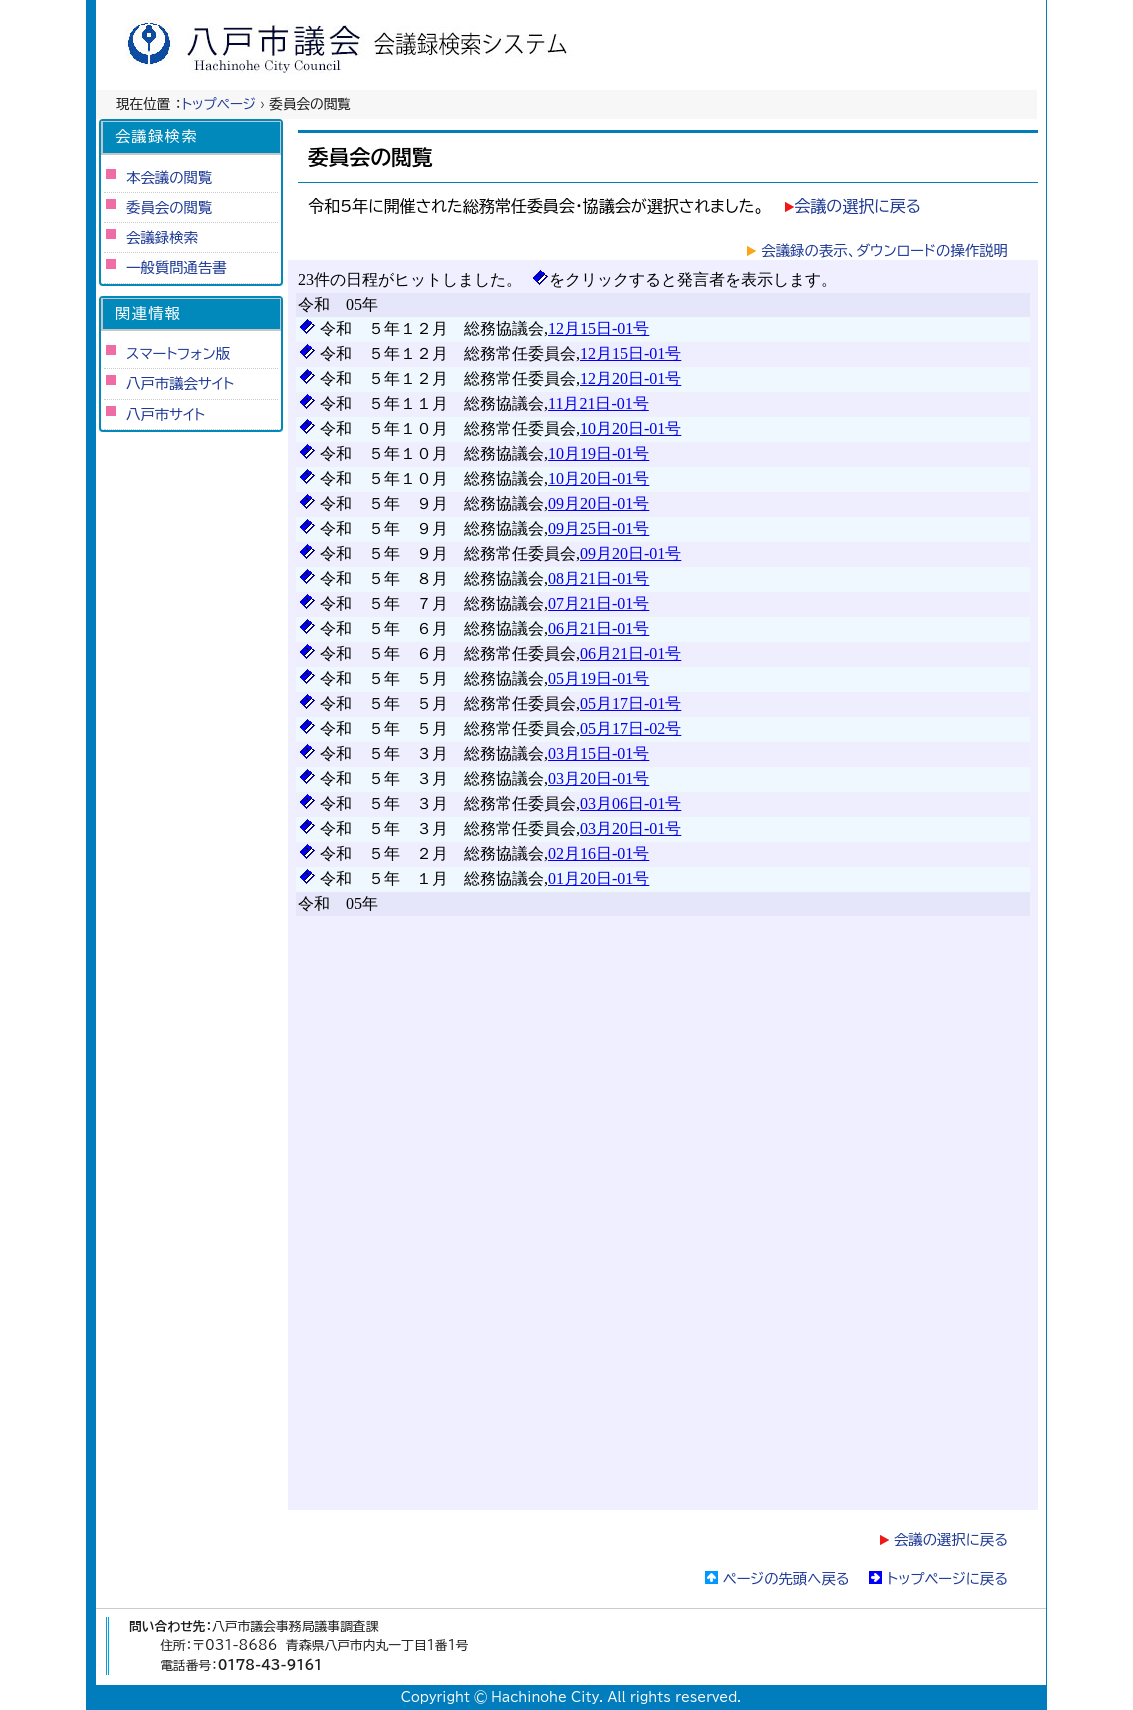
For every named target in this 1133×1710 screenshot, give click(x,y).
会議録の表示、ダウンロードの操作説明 (884, 250)
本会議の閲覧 (169, 177)
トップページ (219, 104)
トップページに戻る (947, 1578)
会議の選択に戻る (857, 206)
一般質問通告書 (176, 267)
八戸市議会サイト (180, 383)
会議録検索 (162, 237)
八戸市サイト (165, 414)
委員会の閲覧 (169, 207)
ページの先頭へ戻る (786, 1578)
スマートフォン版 (178, 353)
